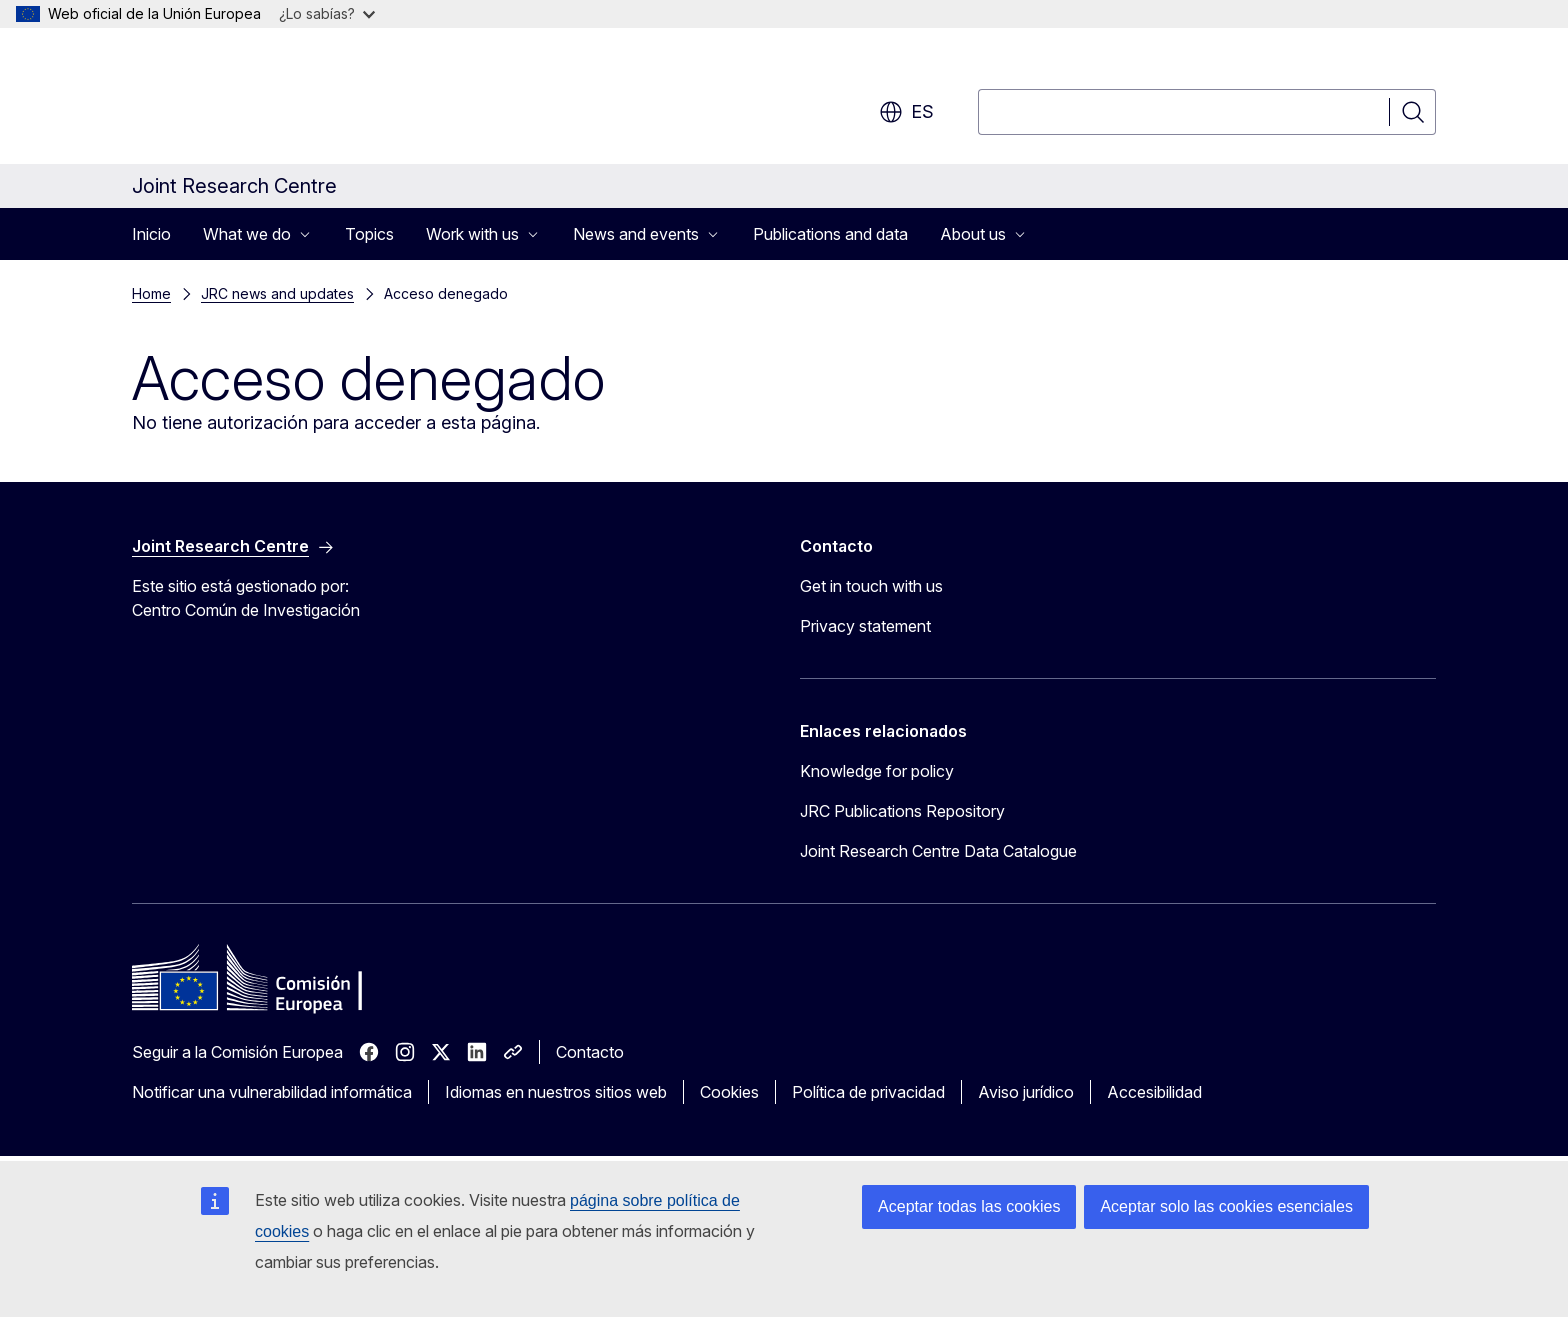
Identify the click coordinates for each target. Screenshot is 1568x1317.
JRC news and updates (277, 293)
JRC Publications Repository (902, 811)
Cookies (729, 1092)
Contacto (590, 1052)
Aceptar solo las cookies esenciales (1226, 1206)
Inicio (151, 234)
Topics (369, 234)
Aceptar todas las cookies (969, 1206)
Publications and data (830, 234)
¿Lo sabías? (327, 13)
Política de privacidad (868, 1092)
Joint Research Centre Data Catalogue (938, 851)
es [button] (906, 112)
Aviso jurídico (1026, 1092)
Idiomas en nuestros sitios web (556, 1092)
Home (151, 293)
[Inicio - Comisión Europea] (293, 100)
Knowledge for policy (877, 771)
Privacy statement (865, 626)
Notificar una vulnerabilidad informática (272, 1092)
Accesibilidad (1154, 1092)
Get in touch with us (871, 586)
